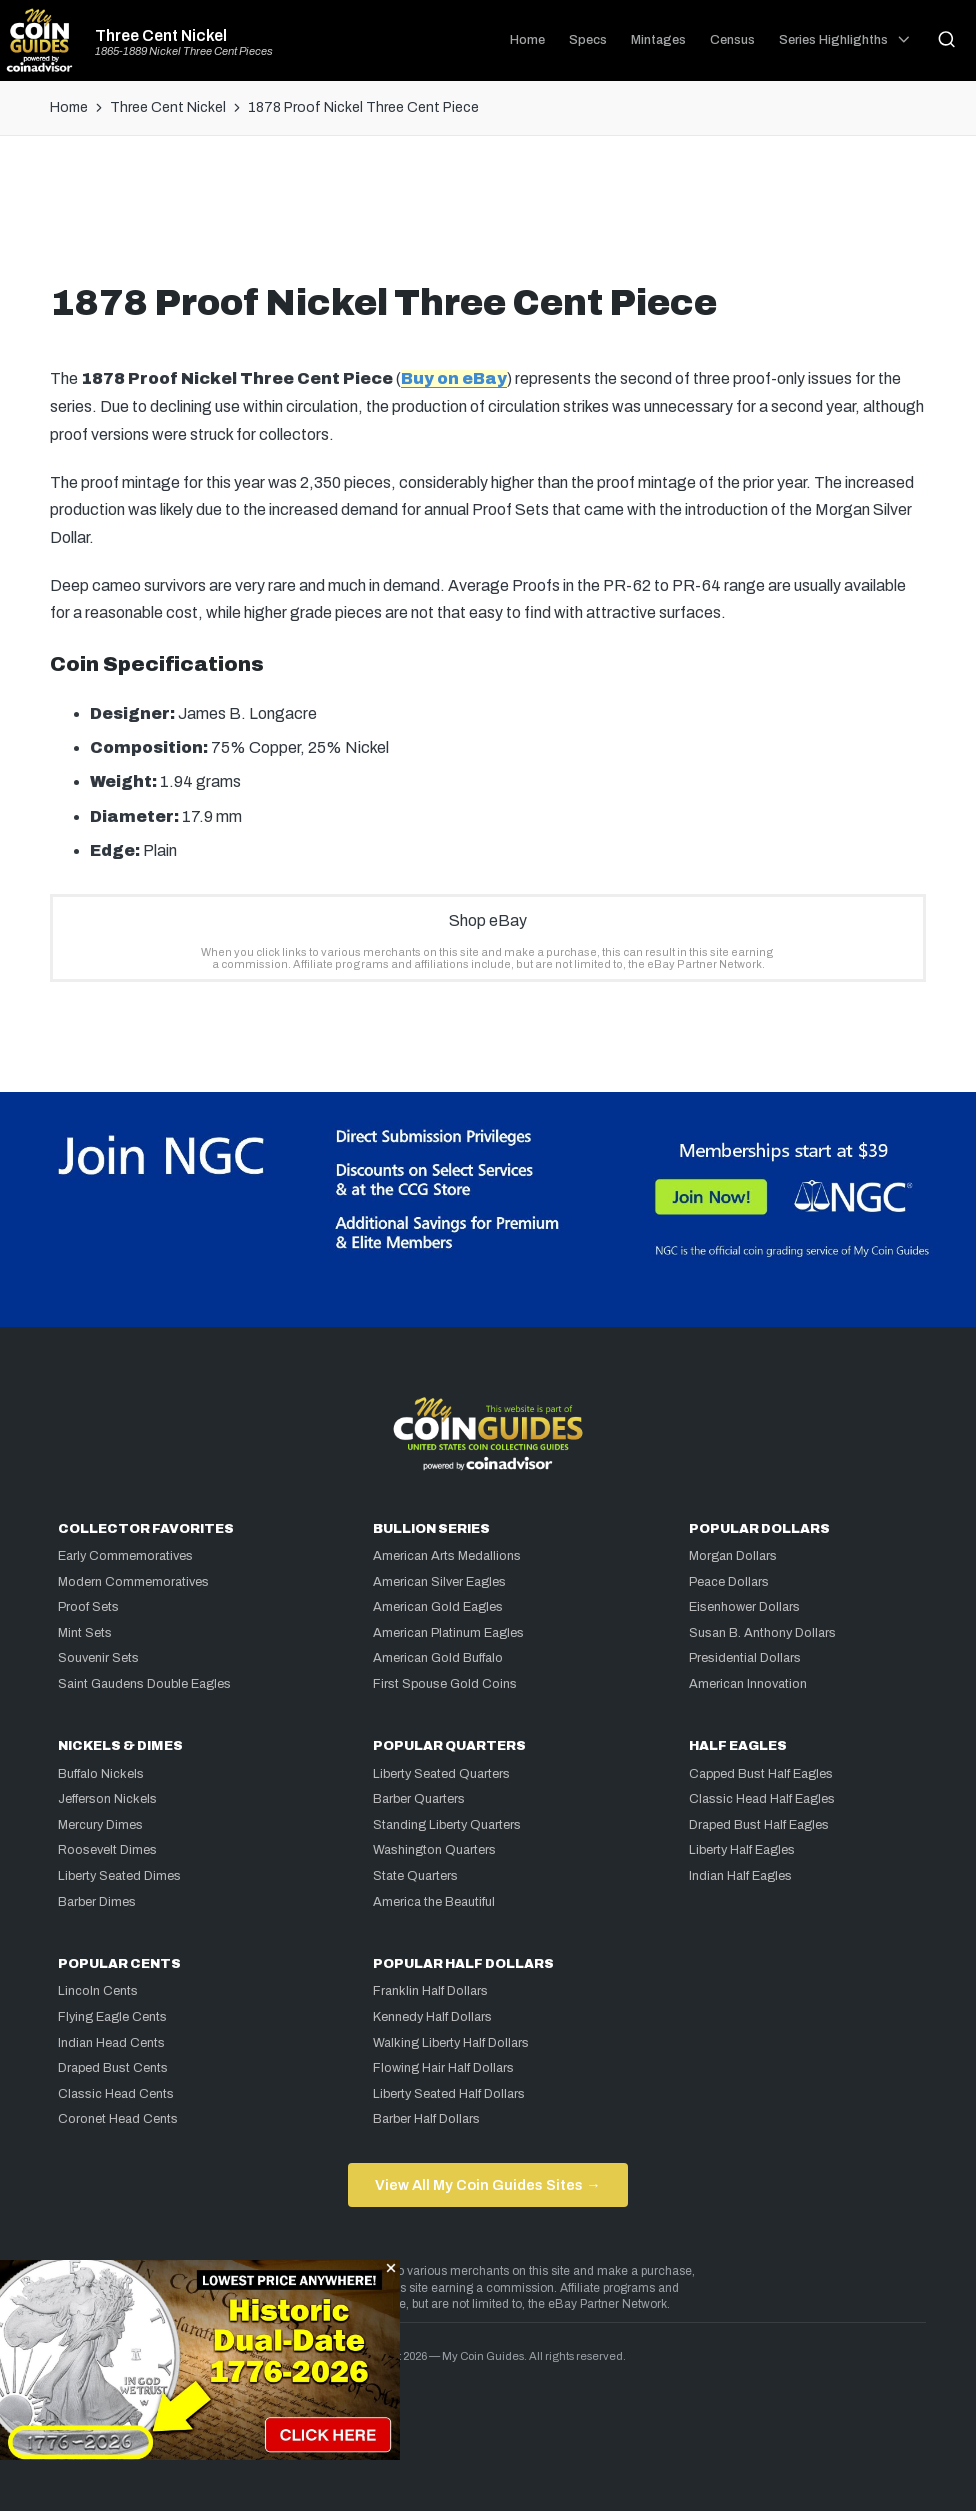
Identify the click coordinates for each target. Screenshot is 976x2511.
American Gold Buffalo (438, 1658)
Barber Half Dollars (426, 2119)
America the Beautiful (434, 1902)
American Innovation (748, 1684)
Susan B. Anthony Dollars (762, 1633)
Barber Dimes (97, 1902)
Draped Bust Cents (113, 2068)
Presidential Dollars (745, 1658)
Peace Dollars (729, 1582)
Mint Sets (85, 1633)
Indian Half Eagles (740, 1876)
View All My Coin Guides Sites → (487, 2185)
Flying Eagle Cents (112, 2017)
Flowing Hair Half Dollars (443, 2068)
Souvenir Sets (98, 1658)
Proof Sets (88, 1607)
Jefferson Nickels (107, 1799)
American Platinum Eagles (448, 1633)
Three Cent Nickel (161, 36)
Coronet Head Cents (118, 2119)
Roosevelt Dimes (107, 1850)
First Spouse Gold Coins (445, 1684)
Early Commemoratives (125, 1556)
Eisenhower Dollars (744, 1607)
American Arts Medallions (447, 1556)
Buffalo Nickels (101, 1774)
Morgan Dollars (733, 1556)
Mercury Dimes (100, 1825)
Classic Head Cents (116, 2094)
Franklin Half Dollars (430, 1991)
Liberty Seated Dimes (119, 1876)
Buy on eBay (454, 378)
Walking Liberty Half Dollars (451, 2043)
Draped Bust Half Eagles (759, 1825)
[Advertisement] (488, 217)
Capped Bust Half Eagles (761, 1774)
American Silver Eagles (439, 1582)
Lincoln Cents (98, 1991)
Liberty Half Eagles (742, 1850)
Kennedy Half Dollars (432, 2017)
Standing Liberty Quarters (447, 1825)
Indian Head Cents (111, 2043)
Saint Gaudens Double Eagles (144, 1684)
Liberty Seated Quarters (441, 1774)
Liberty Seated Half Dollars (449, 2094)
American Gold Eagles (438, 1607)
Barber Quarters (419, 1799)
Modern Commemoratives (133, 1582)
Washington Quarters (434, 1850)
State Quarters (415, 1876)
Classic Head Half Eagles (762, 1799)
